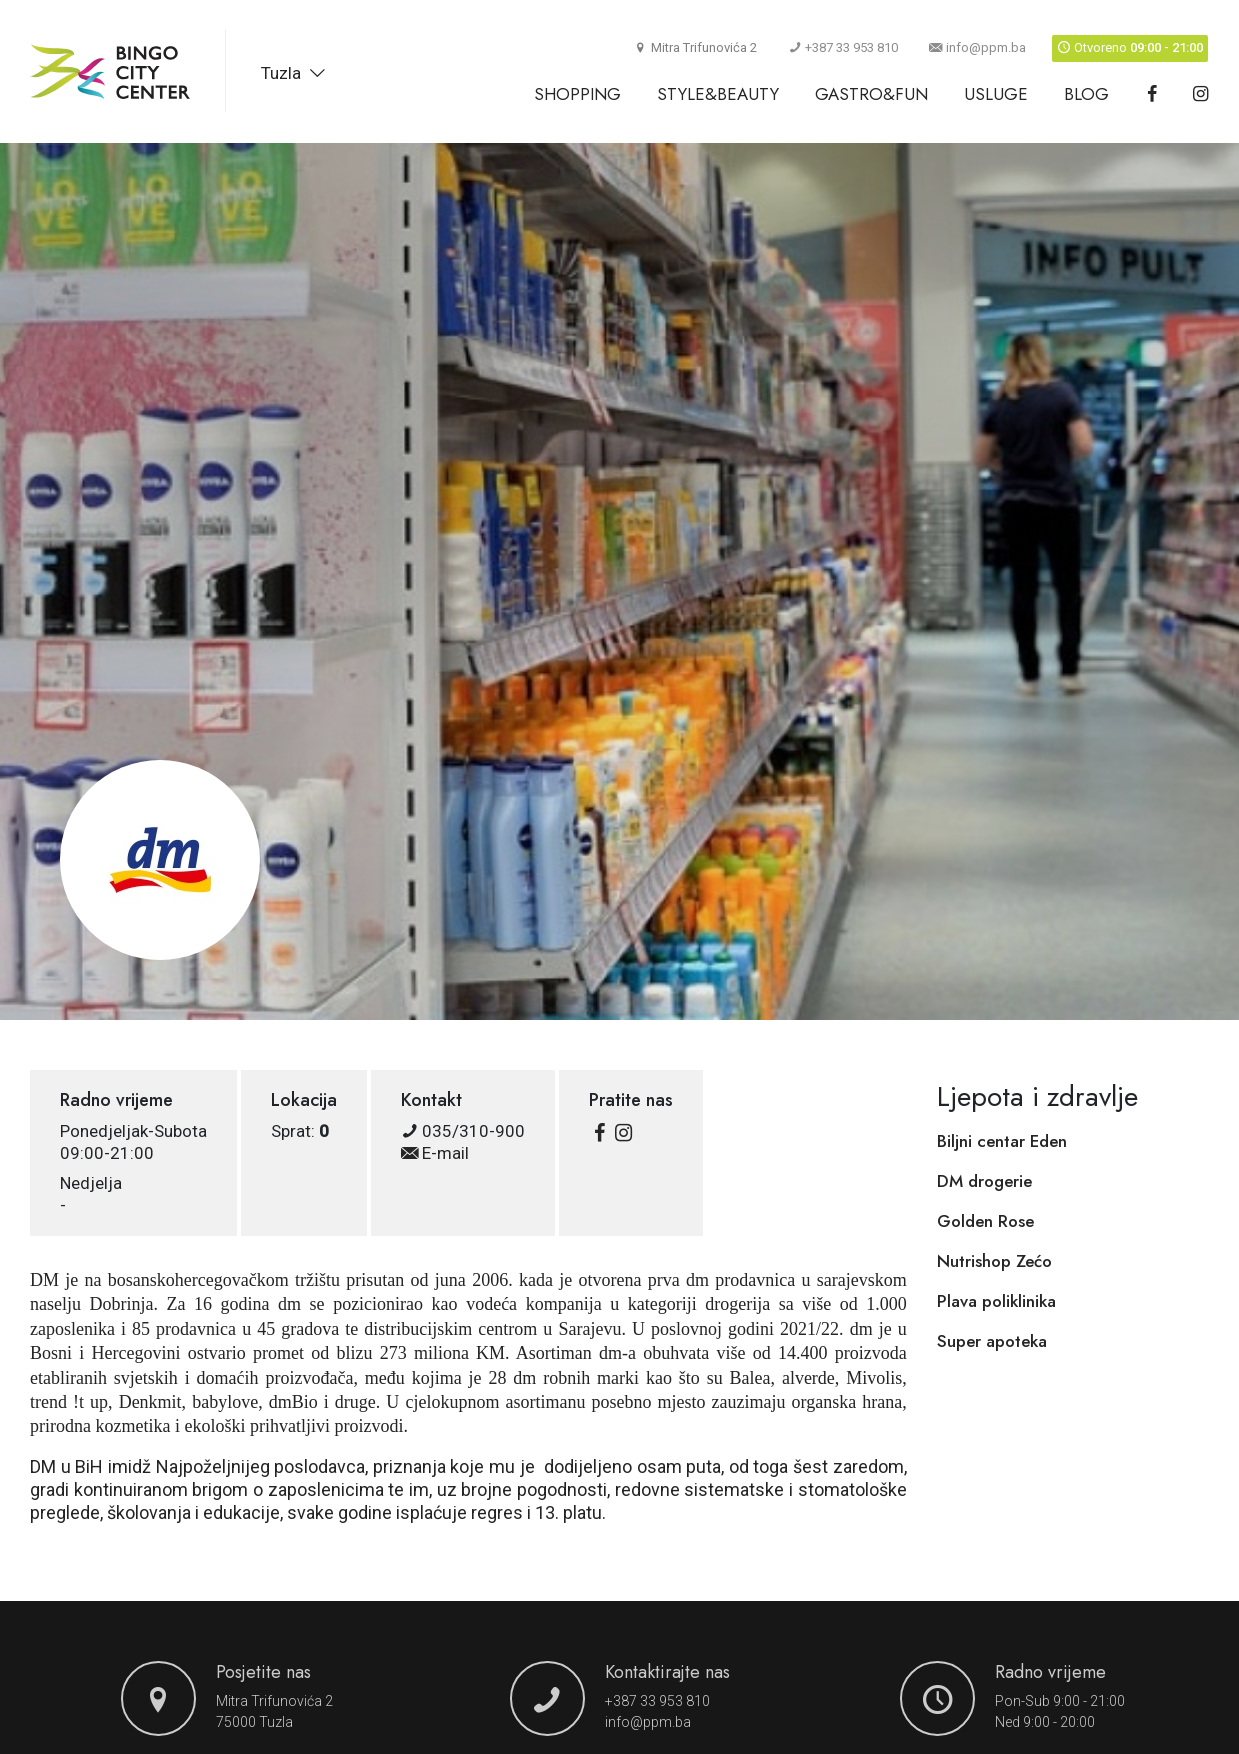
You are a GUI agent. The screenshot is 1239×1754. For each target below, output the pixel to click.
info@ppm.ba (977, 47)
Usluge (996, 94)
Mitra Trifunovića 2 (274, 1701)
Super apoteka (992, 1341)
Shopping (577, 94)
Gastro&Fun (871, 94)
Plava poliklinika (996, 1301)
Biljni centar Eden (1002, 1141)
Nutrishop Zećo (994, 1261)
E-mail (435, 1153)
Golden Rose (985, 1221)
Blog (1086, 94)
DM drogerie (984, 1181)
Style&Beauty (718, 94)
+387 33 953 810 (843, 47)
